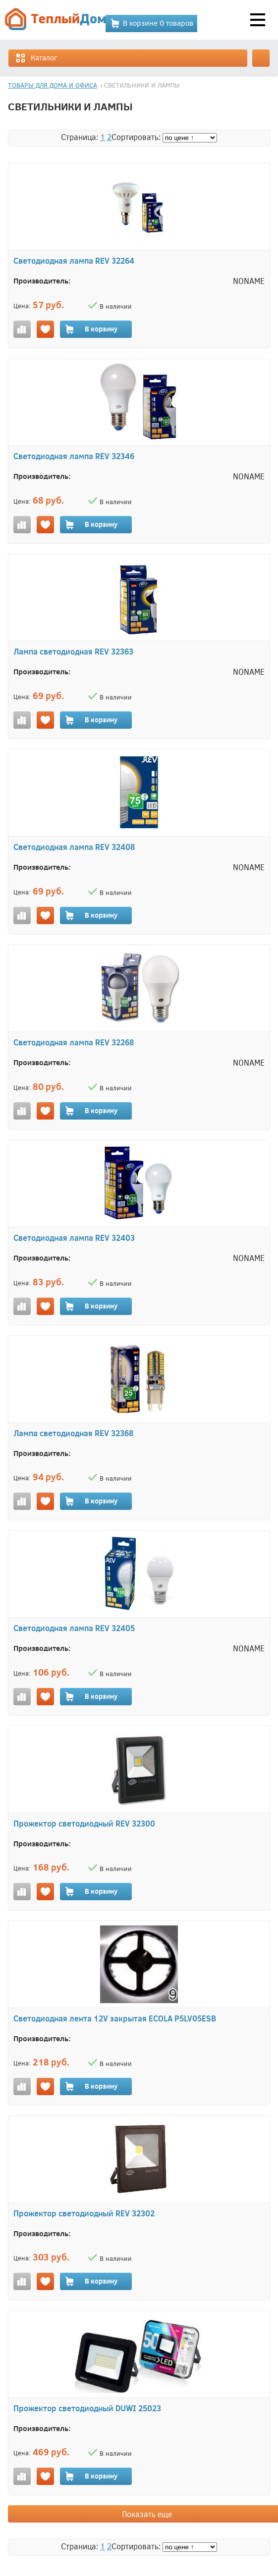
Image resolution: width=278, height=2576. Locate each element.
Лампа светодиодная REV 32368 (73, 1433)
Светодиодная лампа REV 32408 (74, 847)
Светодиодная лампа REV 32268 (73, 1042)
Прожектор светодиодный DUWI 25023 (87, 2408)
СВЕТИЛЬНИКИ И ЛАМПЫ (142, 85)
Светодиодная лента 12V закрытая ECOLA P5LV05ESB (114, 2018)
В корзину (90, 329)
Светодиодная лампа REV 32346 (73, 456)
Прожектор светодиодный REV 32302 (84, 2213)
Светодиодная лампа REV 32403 (74, 1237)
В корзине (151, 23)
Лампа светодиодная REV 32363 (73, 651)
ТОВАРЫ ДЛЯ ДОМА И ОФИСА (52, 85)
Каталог (36, 58)
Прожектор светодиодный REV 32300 (84, 1823)
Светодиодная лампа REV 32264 (73, 260)
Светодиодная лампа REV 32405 (74, 1628)
